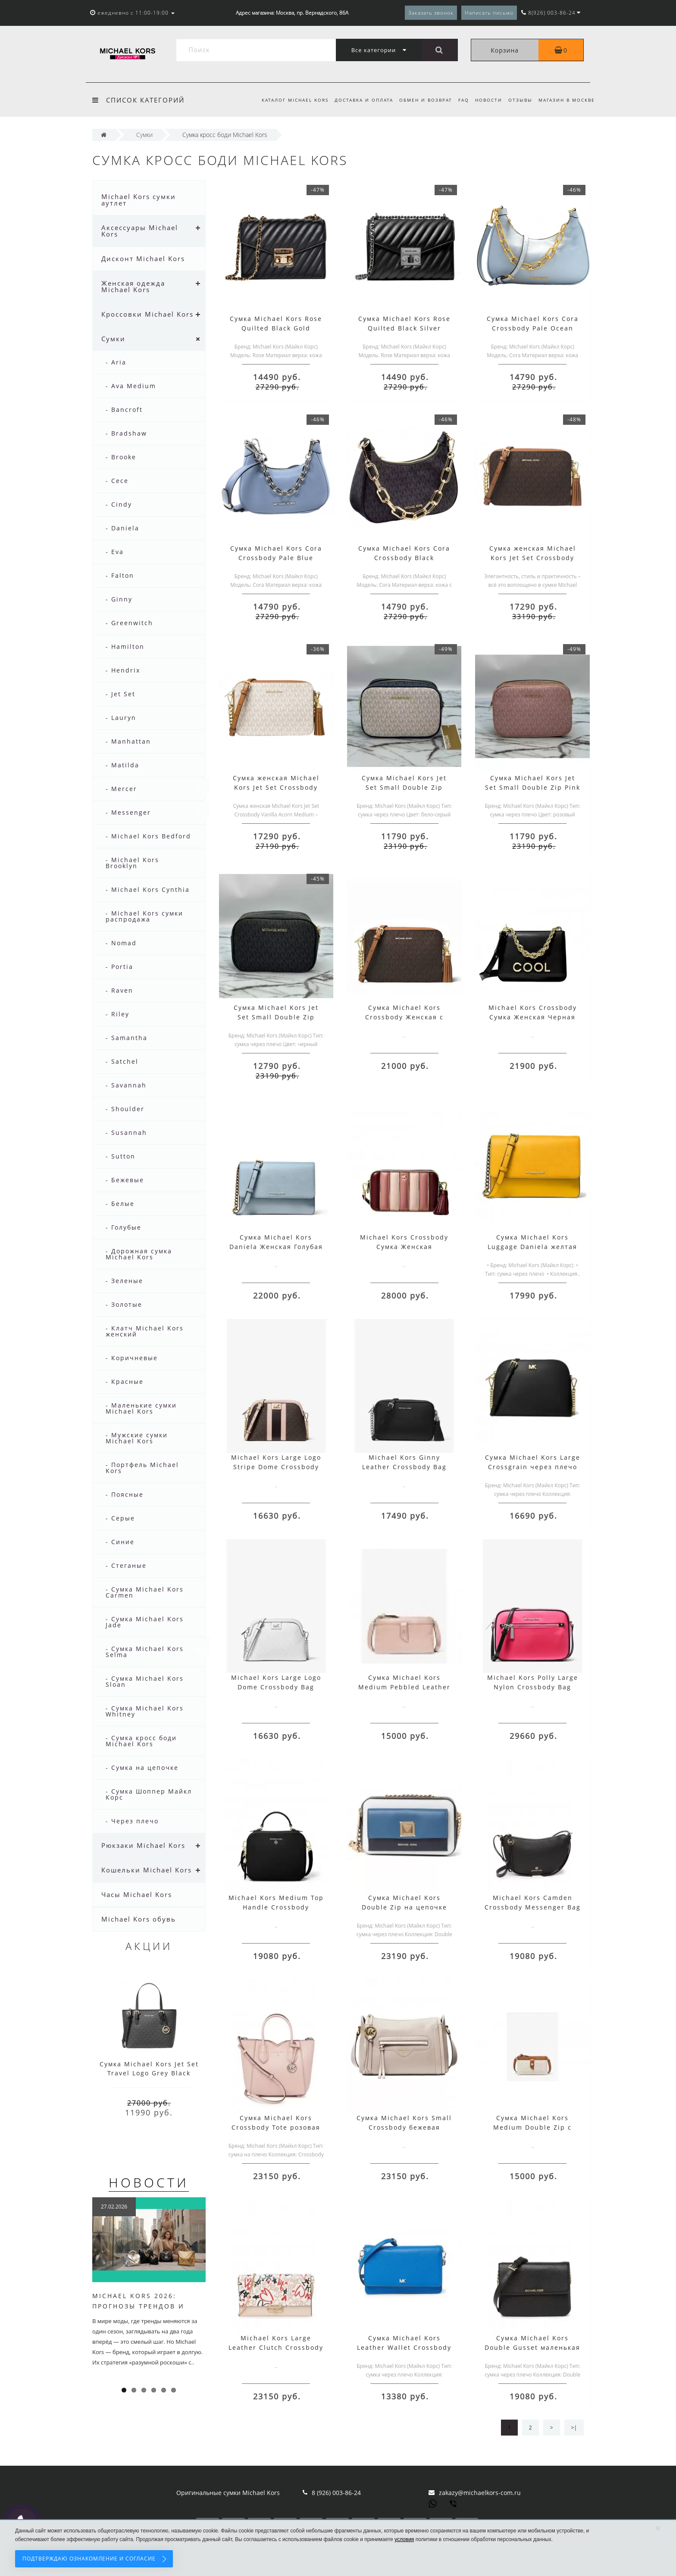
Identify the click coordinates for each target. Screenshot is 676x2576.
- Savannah (126, 1085)
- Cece (117, 481)
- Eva (115, 552)
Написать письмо (489, 12)
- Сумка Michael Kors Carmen (145, 1592)
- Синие (120, 1542)
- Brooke (121, 457)
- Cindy (119, 504)
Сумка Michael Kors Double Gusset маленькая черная (532, 2347)
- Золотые (124, 1304)
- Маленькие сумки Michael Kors (141, 1408)
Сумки (113, 338)
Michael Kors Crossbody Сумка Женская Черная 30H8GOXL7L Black (532, 1017)
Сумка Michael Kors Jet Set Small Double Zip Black (276, 1017)
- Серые (120, 1518)
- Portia (119, 966)
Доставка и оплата (357, 100)
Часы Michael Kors (136, 1894)
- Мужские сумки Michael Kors (137, 1438)
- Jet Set (120, 694)
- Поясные (125, 1494)
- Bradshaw (126, 433)
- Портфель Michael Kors (142, 1468)
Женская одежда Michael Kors (133, 286)
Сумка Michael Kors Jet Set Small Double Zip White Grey (404, 787)
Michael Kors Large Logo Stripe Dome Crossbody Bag (276, 1466)
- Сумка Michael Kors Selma (145, 1652)
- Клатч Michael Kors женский (145, 1331)
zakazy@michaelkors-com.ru (480, 2493)
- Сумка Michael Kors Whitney (145, 1711)
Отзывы (519, 100)
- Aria (116, 362)
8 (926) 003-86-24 (336, 2493)
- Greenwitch (129, 623)
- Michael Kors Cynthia (148, 889)
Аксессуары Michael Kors (139, 230)
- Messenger (128, 812)
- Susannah (126, 1132)
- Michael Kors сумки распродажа (144, 916)
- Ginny (119, 599)
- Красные (125, 1381)
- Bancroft (124, 409)
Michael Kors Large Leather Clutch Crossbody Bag (275, 2347)
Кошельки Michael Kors (146, 1870)
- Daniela (122, 528)
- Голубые (123, 1227)
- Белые (120, 1203)
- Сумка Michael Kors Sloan (145, 1681)
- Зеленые (124, 1281)
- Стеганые (126, 1565)
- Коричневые (132, 1358)
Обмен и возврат (420, 100)
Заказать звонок (431, 12)
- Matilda (122, 765)
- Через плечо (132, 1821)
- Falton (120, 575)
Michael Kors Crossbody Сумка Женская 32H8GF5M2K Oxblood (404, 1246)
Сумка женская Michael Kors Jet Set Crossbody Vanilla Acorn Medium (276, 787)
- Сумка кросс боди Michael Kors (141, 1741)
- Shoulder (125, 1109)
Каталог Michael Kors (287, 100)
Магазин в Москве (566, 100)
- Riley (117, 1014)
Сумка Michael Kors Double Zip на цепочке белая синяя (404, 1907)
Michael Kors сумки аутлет (138, 199)
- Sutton (120, 1156)
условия (404, 2539)
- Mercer (121, 789)
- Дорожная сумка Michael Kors (139, 1254)
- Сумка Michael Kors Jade (145, 1622)
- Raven (119, 990)
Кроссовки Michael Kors (147, 314)
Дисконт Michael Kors (143, 258)
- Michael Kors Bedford (148, 836)
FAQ (459, 100)
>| (574, 2427)
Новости (485, 100)
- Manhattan (128, 741)
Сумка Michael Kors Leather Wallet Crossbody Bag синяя (404, 2347)
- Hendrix (123, 670)
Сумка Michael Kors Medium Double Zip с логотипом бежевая (532, 2127)
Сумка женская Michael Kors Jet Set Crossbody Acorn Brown (532, 557)
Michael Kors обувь (138, 1919)
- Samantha (126, 1038)
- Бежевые (125, 1180)
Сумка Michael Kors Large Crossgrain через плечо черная (532, 1466)
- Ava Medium (131, 386)
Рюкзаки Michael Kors (143, 1845)
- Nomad (121, 943)
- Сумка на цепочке (142, 1767)
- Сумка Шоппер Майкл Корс (149, 1794)
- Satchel (122, 1061)
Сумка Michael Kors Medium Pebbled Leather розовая (404, 1687)
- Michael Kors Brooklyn (132, 863)
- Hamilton (125, 646)
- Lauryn (121, 717)
